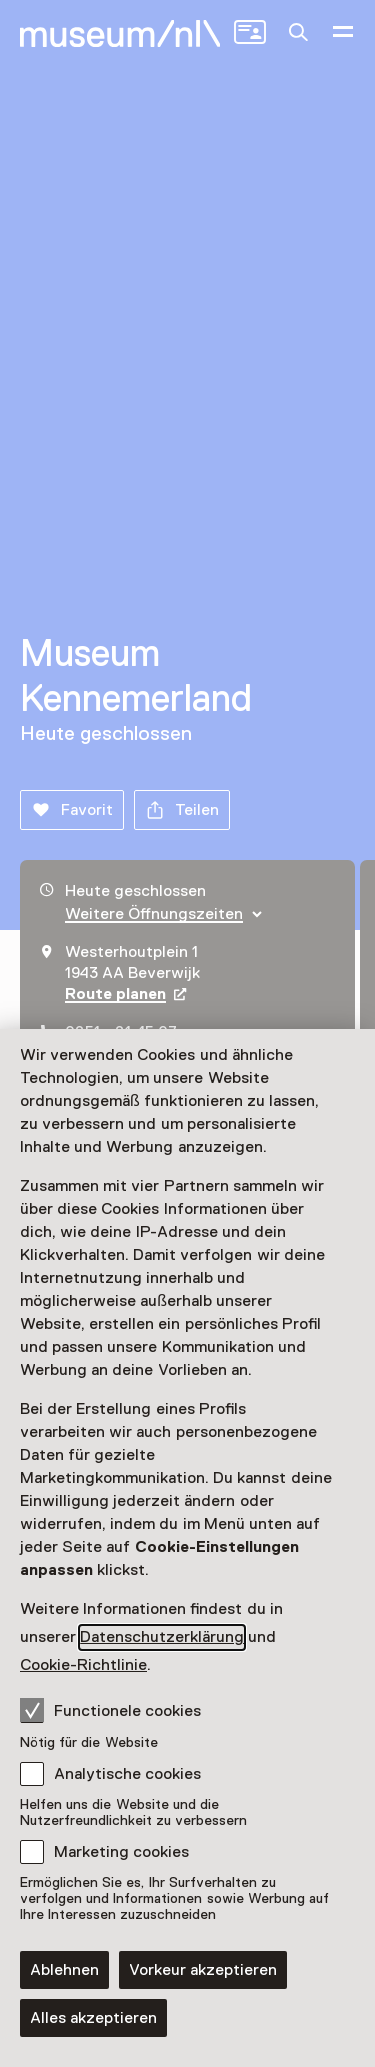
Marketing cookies (121, 1852)
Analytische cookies (127, 1774)
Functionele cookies (110, 1710)
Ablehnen (64, 1970)
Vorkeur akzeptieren (203, 1970)
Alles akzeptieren (93, 2018)
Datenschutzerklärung (162, 1637)
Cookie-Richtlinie (83, 1665)
